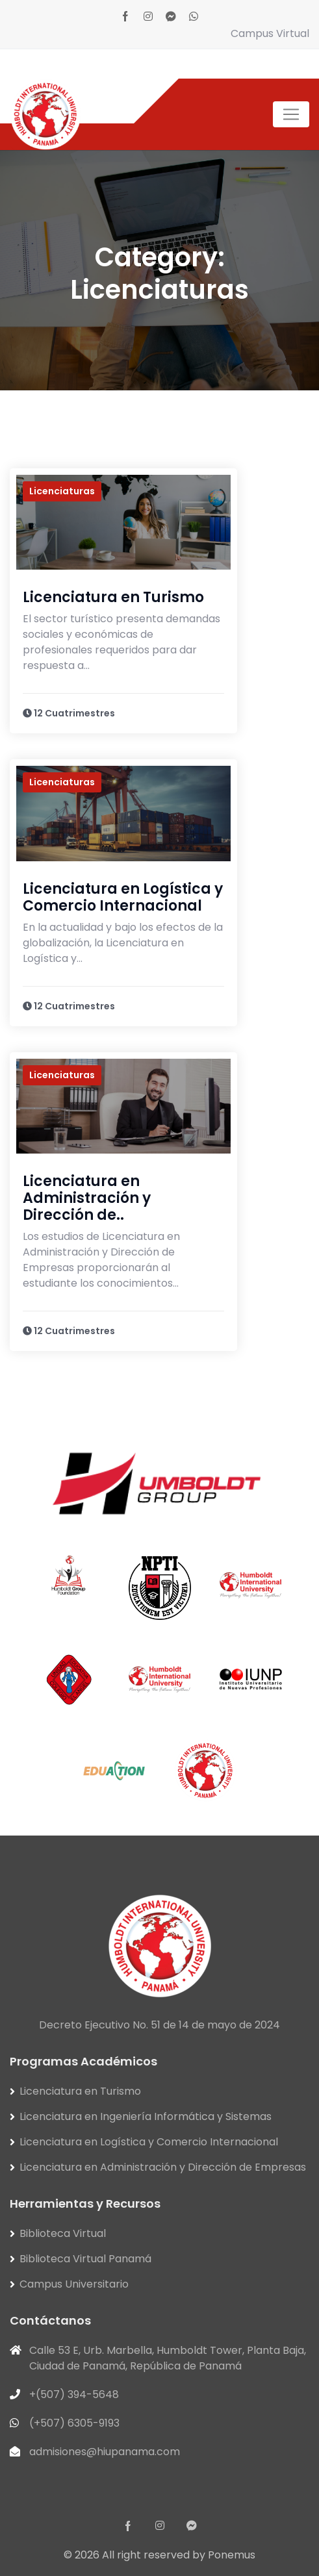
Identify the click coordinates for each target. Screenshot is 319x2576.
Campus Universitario (74, 2284)
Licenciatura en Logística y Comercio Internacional (123, 897)
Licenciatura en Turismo (113, 597)
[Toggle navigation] (291, 114)
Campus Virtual (270, 33)
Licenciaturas (62, 491)
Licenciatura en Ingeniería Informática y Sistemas (145, 2116)
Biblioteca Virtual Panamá (85, 2258)
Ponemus (231, 2554)
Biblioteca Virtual (62, 2233)
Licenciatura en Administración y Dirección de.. (87, 1198)
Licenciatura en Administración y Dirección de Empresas (162, 2167)
